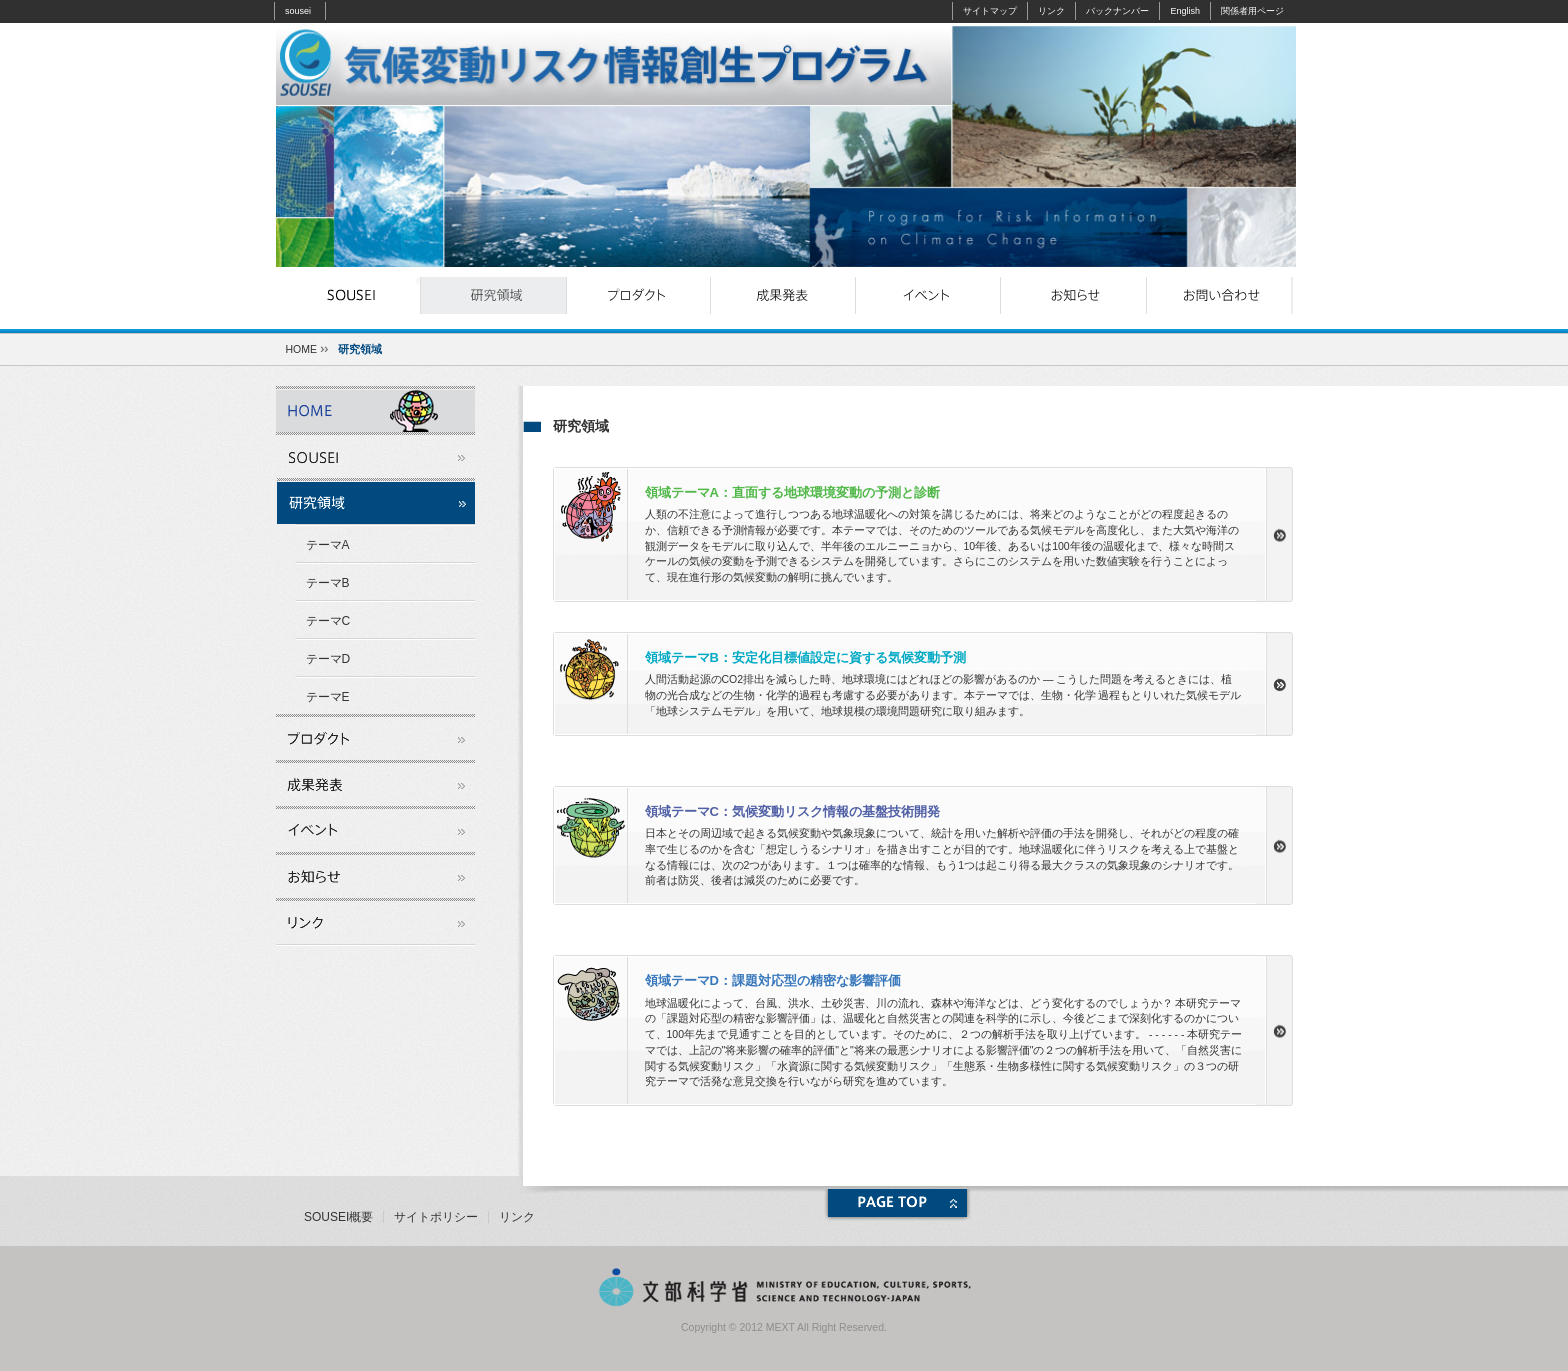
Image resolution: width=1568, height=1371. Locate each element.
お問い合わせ (1218, 295)
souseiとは (348, 295)
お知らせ (1073, 295)
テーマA (328, 545)
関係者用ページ (1252, 11)
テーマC (328, 621)
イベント (928, 295)
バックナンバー (1117, 11)
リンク (1051, 11)
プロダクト (638, 295)
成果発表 (783, 295)
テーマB (328, 583)
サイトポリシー (436, 1217)
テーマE (328, 697)
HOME (302, 349)
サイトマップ (990, 11)
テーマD (328, 659)
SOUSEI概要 (338, 1217)
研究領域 (493, 295)
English (1185, 11)
